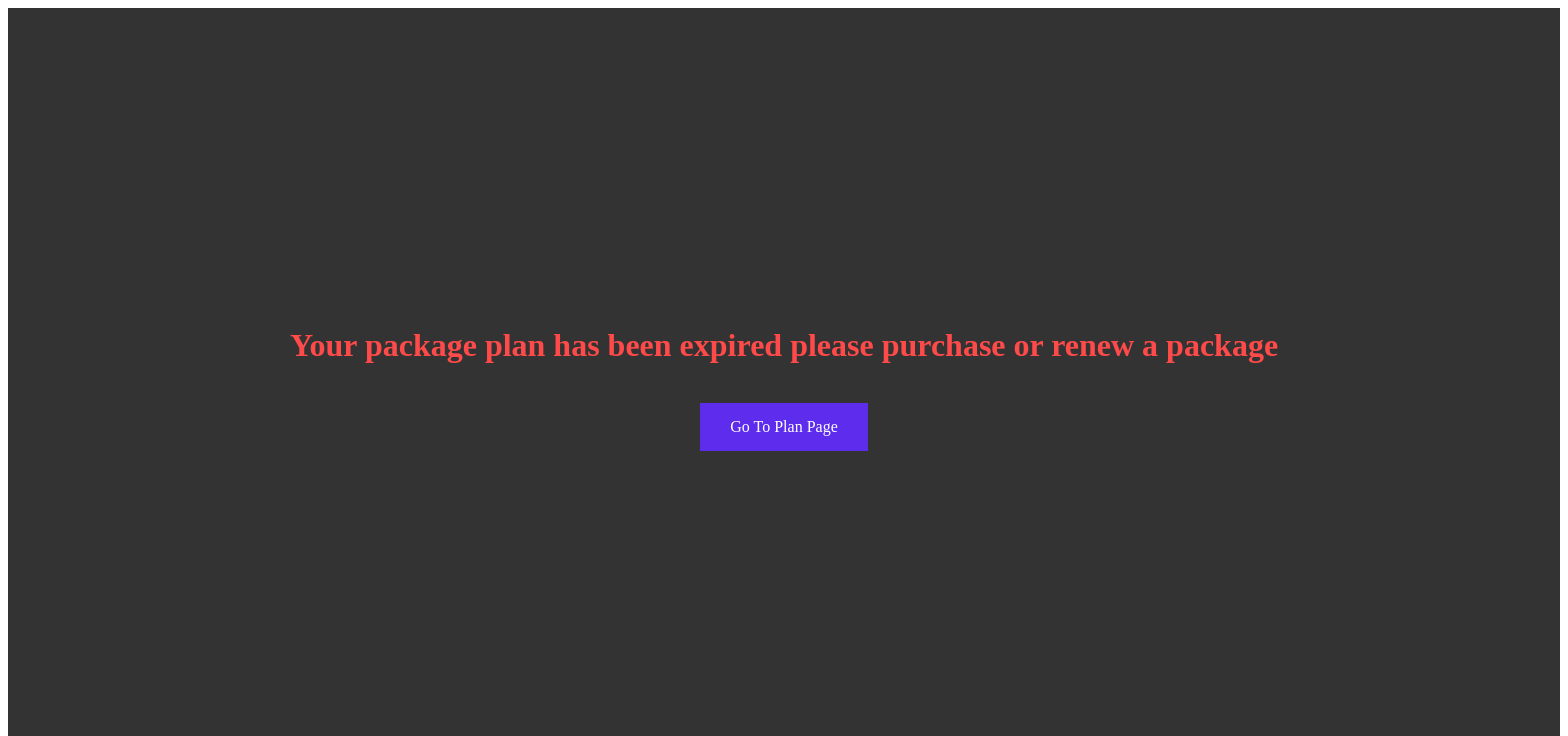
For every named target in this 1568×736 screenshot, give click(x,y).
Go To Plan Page (783, 426)
